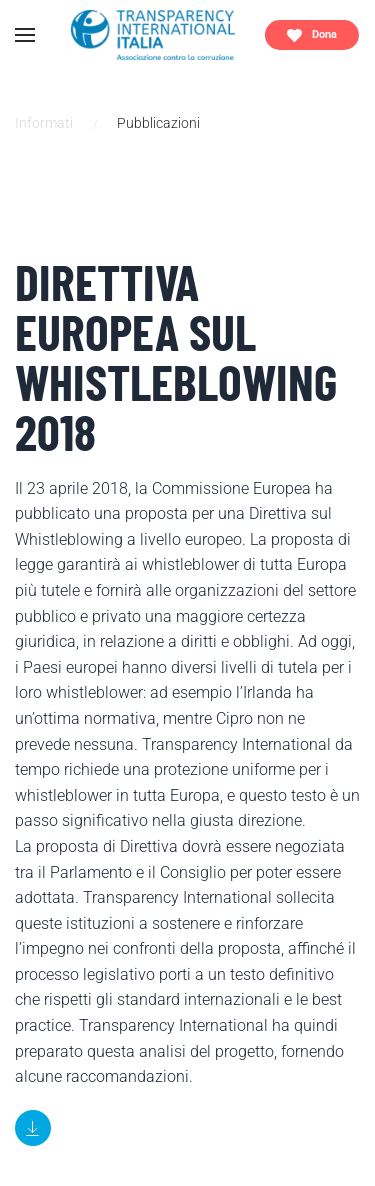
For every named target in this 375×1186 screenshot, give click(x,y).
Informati (44, 123)
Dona (312, 35)
